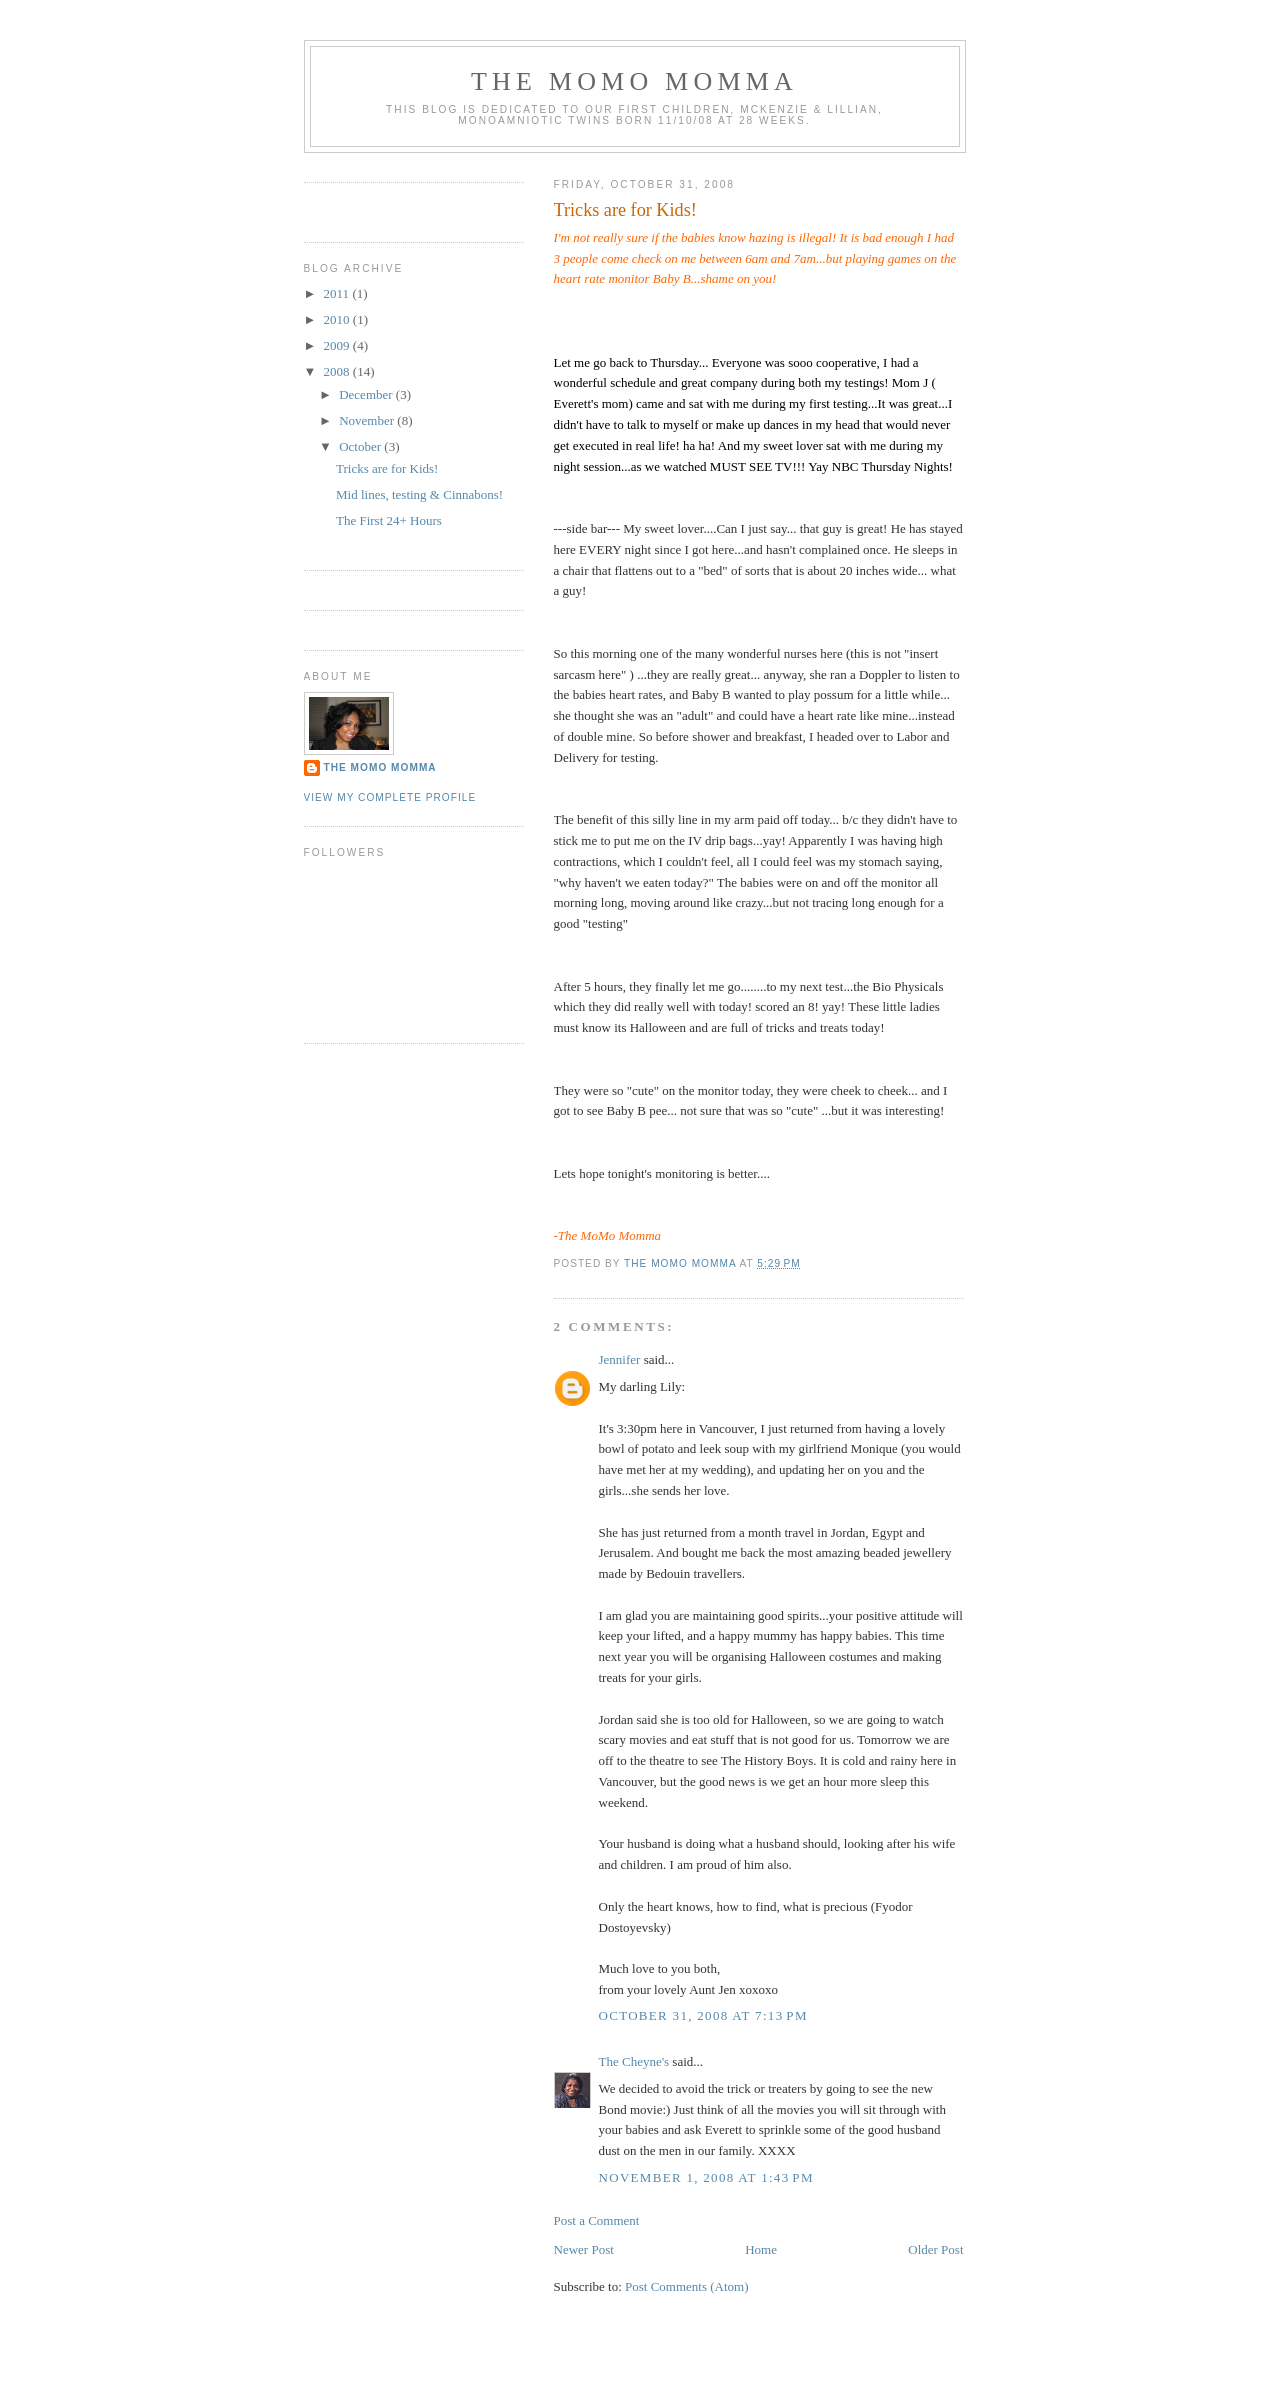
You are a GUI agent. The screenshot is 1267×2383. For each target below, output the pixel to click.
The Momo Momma (380, 767)
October (361, 446)
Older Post (935, 2249)
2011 (338, 293)
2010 (338, 319)
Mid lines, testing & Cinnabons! (419, 494)
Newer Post (584, 2249)
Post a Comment (597, 2220)
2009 (338, 345)
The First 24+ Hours (389, 520)
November (368, 420)
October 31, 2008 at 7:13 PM (703, 2015)
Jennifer (620, 1359)
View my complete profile (390, 797)
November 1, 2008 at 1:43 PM (706, 2177)
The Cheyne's (634, 2061)
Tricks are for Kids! (387, 468)
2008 (338, 371)
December (367, 394)
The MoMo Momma (634, 81)
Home (761, 2249)
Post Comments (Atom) (687, 2286)
